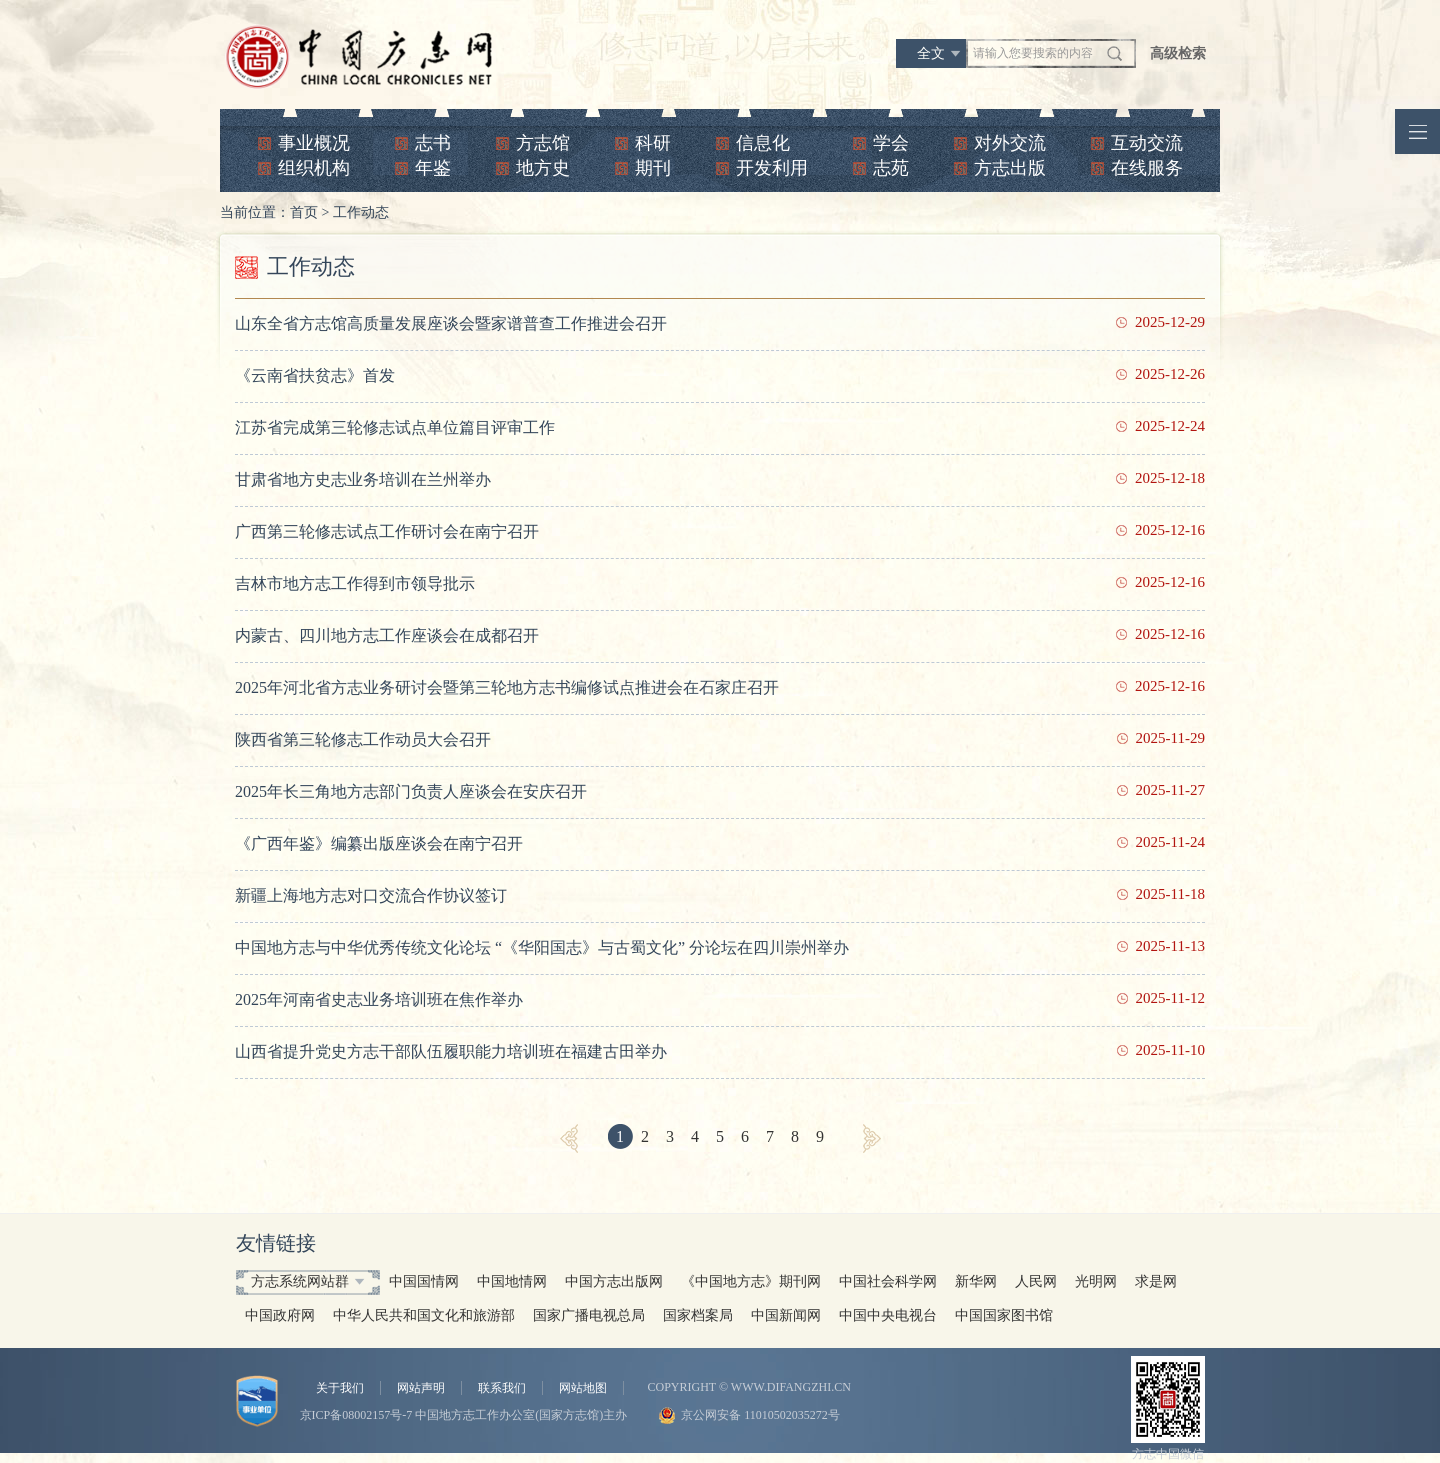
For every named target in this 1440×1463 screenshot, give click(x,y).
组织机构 (314, 168)
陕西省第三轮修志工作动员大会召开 (363, 739)
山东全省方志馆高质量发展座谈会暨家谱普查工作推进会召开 (451, 323)
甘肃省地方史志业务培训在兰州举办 (363, 479)
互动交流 (1147, 143)
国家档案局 (698, 1315)
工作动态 (361, 212)
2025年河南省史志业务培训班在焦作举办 (379, 999)
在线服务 (1147, 168)
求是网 (1156, 1281)
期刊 (653, 168)
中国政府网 (280, 1315)
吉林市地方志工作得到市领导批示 (355, 583)
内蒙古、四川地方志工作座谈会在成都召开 (387, 635)
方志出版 (1010, 168)
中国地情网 (512, 1281)
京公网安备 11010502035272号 (760, 1415)
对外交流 (1010, 143)
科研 (653, 143)
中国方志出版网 (614, 1281)
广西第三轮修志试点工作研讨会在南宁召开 (387, 531)
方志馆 (543, 143)
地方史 (543, 168)
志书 (433, 143)
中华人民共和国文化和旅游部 (424, 1315)
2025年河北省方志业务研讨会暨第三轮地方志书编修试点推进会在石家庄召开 (507, 687)
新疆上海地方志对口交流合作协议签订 (371, 895)
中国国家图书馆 (1004, 1315)
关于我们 (340, 1388)
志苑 (891, 168)
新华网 (976, 1281)
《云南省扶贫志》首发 (315, 375)
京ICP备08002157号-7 (356, 1415)
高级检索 (1178, 53)
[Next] (872, 1138)
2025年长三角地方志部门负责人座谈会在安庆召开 (411, 791)
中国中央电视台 (888, 1315)
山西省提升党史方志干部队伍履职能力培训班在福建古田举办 (451, 1051)
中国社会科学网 (888, 1281)
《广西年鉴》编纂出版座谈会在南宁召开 (379, 843)
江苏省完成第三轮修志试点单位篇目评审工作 (395, 427)
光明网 (1096, 1281)
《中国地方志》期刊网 (751, 1281)
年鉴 (433, 168)
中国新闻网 (786, 1315)
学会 (891, 143)
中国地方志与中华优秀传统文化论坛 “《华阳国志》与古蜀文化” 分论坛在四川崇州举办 (542, 947)
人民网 (1036, 1281)
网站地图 (583, 1388)
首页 (304, 212)
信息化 (763, 143)
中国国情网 (424, 1281)
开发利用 (772, 168)
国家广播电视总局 (589, 1315)
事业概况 (314, 143)
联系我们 (502, 1388)
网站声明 (421, 1388)
